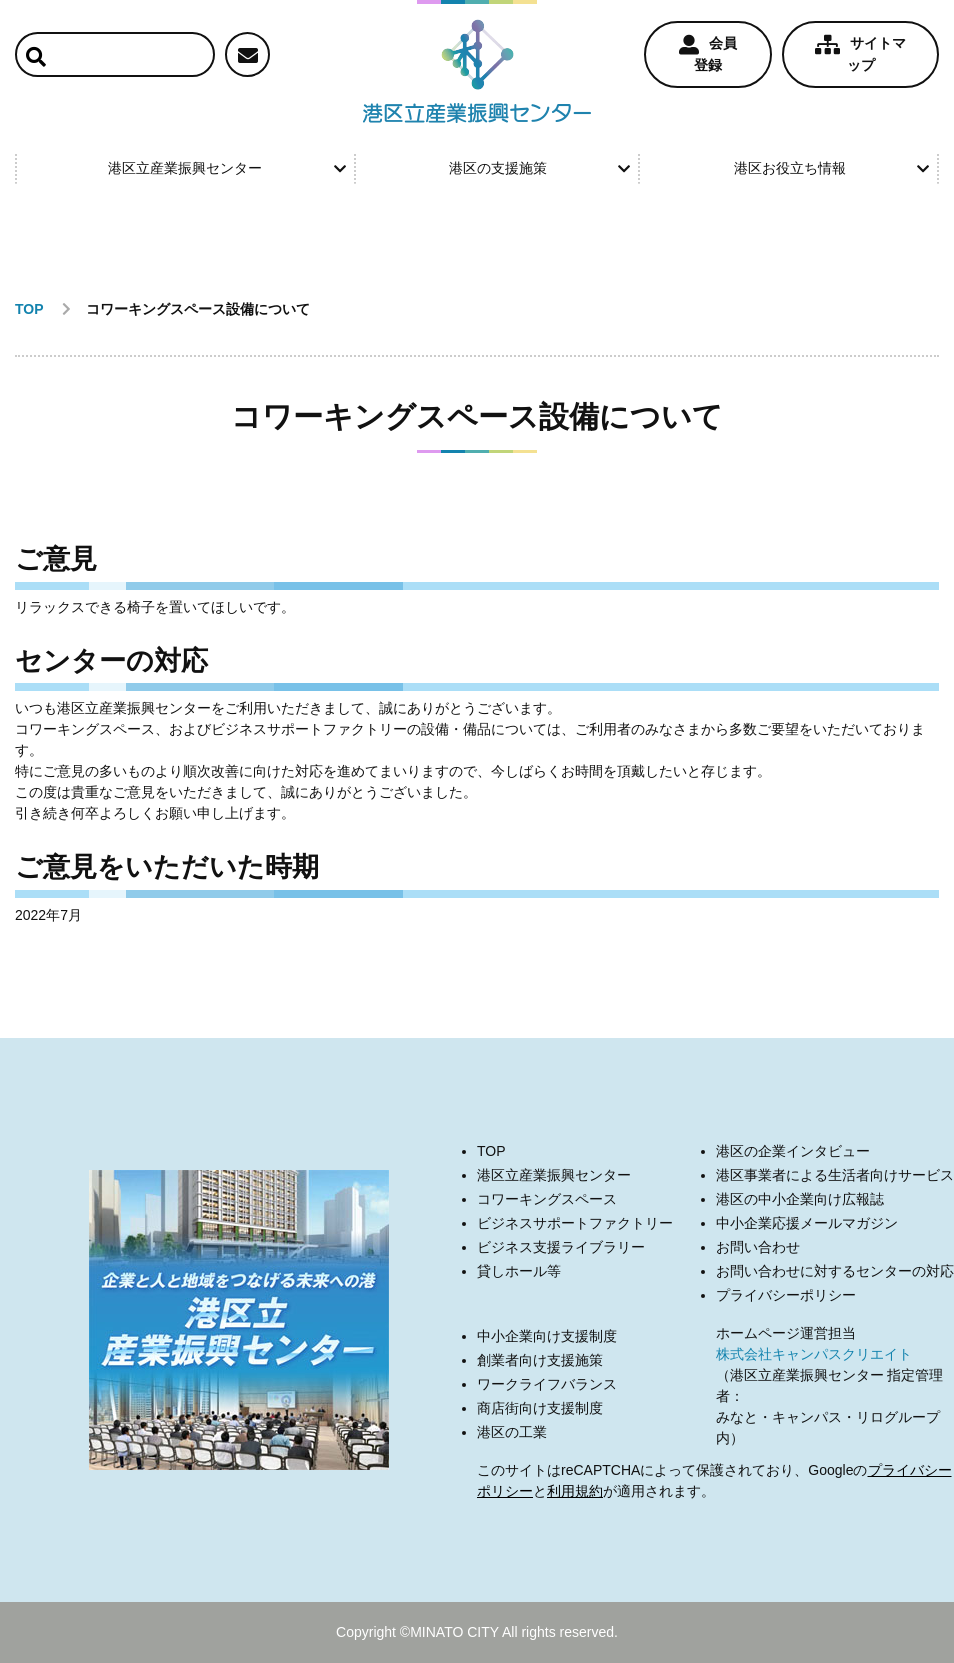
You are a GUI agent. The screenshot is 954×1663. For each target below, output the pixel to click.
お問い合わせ (758, 1247)
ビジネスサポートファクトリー (575, 1223)
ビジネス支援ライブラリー (561, 1247)
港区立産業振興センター (226, 168)
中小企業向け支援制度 (547, 1336)
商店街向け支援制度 (540, 1408)
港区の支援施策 (539, 168)
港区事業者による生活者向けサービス (835, 1175)
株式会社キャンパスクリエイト (814, 1354)
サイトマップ (860, 54)
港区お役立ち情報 (831, 168)
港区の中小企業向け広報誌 (800, 1199)
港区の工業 (512, 1432)
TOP (491, 1151)
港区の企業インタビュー (793, 1151)
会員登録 (708, 54)
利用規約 (575, 1491)
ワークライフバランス (547, 1384)
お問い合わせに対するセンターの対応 (835, 1271)
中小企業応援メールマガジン (807, 1223)
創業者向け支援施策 (540, 1360)
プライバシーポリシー (786, 1295)
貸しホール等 (519, 1271)
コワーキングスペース (547, 1199)
